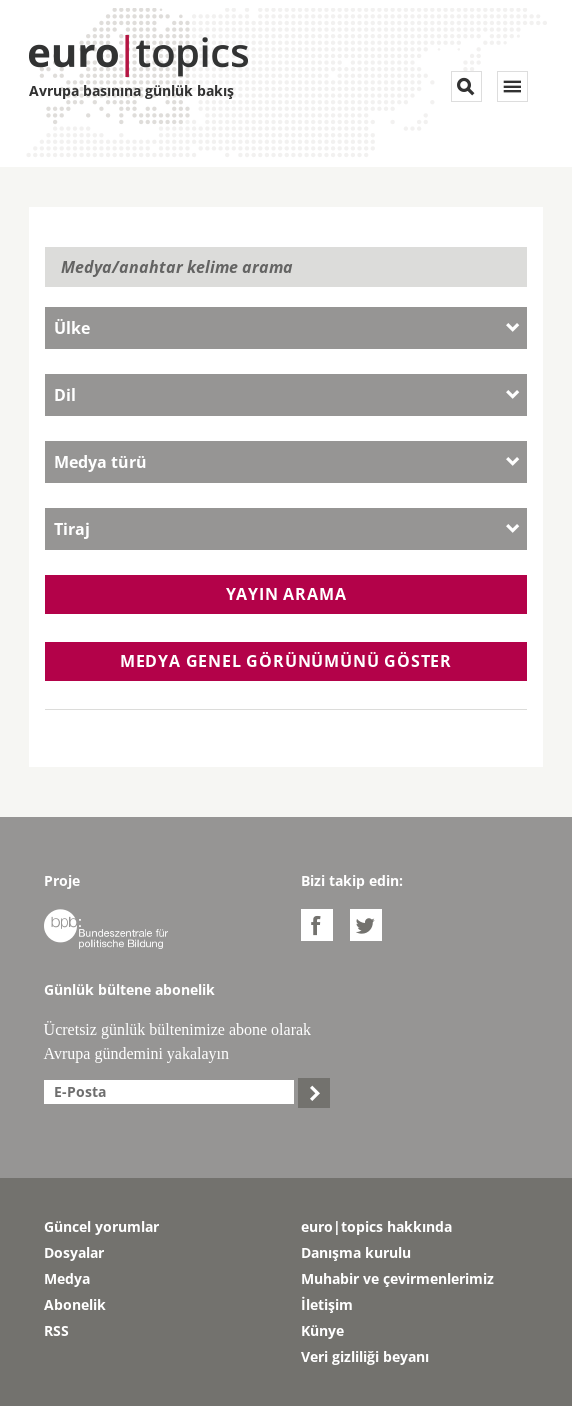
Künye (322, 1330)
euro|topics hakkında (376, 1226)
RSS (56, 1330)
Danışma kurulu (356, 1252)
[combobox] (286, 328)
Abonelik (75, 1304)
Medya (67, 1278)
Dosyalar (74, 1252)
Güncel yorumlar (101, 1226)
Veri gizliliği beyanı (365, 1356)
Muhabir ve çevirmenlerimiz (397, 1278)
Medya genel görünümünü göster (286, 661)
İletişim (327, 1304)
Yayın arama (286, 594)
